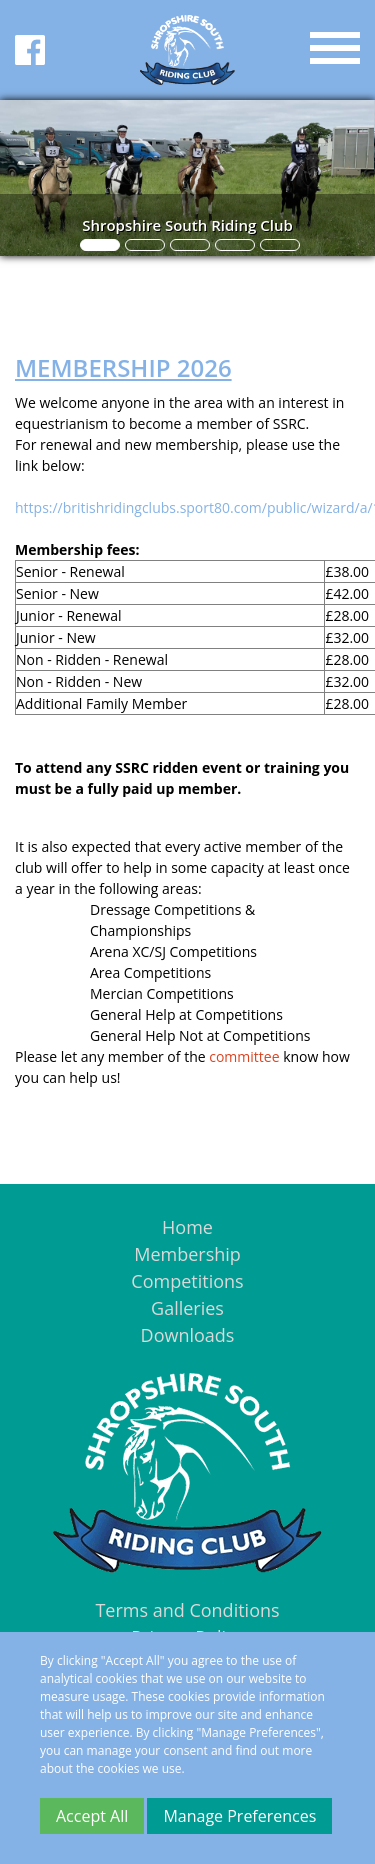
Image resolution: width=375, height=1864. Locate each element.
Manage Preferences (239, 1816)
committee (244, 1056)
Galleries (187, 1308)
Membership (187, 1254)
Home (187, 1227)
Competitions (187, 1281)
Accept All (92, 1816)
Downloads (188, 1335)
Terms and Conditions (187, 1610)
